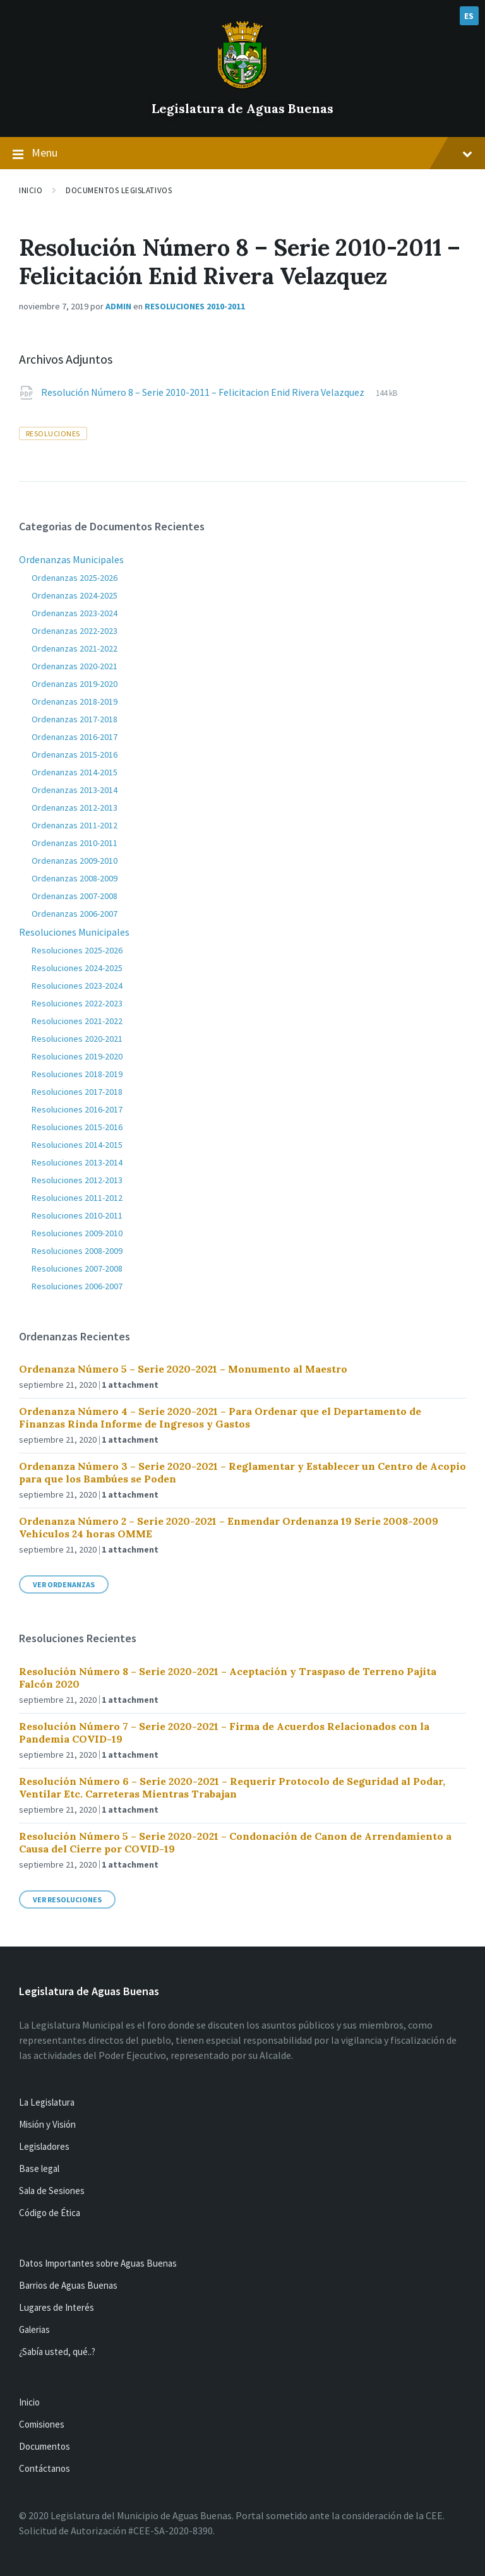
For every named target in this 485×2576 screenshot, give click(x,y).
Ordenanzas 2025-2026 (74, 577)
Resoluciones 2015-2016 (77, 1127)
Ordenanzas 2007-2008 (74, 896)
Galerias (34, 2329)
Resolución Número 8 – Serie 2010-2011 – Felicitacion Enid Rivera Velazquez (203, 392)
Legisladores (44, 2146)
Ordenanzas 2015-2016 (74, 754)
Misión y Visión (47, 2124)
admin (118, 306)
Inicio (30, 190)
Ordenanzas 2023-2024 (74, 613)
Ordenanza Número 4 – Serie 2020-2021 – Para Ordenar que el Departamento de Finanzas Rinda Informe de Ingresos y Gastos (220, 1417)
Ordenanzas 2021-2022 (74, 648)
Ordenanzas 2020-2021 (74, 666)
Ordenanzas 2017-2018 (74, 719)
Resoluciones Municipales (74, 932)
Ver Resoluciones (67, 1899)
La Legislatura (47, 2102)
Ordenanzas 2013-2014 (74, 790)
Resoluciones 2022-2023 (77, 1003)
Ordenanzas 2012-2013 (74, 807)
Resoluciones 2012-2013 (77, 1180)
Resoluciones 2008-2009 (77, 1250)
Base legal (39, 2168)
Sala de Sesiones (52, 2191)
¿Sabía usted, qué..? (57, 2352)
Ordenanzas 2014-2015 (74, 772)
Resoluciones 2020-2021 (77, 1038)
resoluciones (53, 433)
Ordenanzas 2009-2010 (74, 860)
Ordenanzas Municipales (71, 559)
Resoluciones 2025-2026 (77, 950)
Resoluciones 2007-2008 (77, 1268)
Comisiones (41, 2424)
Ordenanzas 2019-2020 (74, 683)
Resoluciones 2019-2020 (77, 1056)
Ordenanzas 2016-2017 (74, 736)
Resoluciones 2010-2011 (195, 306)
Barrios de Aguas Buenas (68, 2285)
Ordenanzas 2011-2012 (74, 825)
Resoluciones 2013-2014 (77, 1162)
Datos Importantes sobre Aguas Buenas (98, 2263)
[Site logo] (242, 87)
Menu (242, 153)
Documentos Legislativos (119, 190)
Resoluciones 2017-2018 (77, 1091)
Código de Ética (49, 2213)
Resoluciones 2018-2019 (77, 1074)
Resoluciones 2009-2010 (77, 1233)
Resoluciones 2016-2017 (77, 1109)
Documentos (44, 2446)
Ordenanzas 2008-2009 (74, 878)
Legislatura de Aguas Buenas (242, 108)
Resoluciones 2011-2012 (77, 1197)
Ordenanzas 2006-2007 (74, 913)
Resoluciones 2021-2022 (77, 1021)
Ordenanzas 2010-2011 (74, 843)
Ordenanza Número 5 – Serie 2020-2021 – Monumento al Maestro (183, 1369)
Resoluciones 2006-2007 (77, 1286)
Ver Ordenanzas (64, 1584)
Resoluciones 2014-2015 (77, 1144)
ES (469, 15)
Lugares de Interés (56, 2307)
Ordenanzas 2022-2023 (74, 630)
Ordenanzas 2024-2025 (74, 595)
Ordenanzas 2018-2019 (74, 701)
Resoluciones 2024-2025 (77, 968)
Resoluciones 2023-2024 (77, 985)
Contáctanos (44, 2468)
